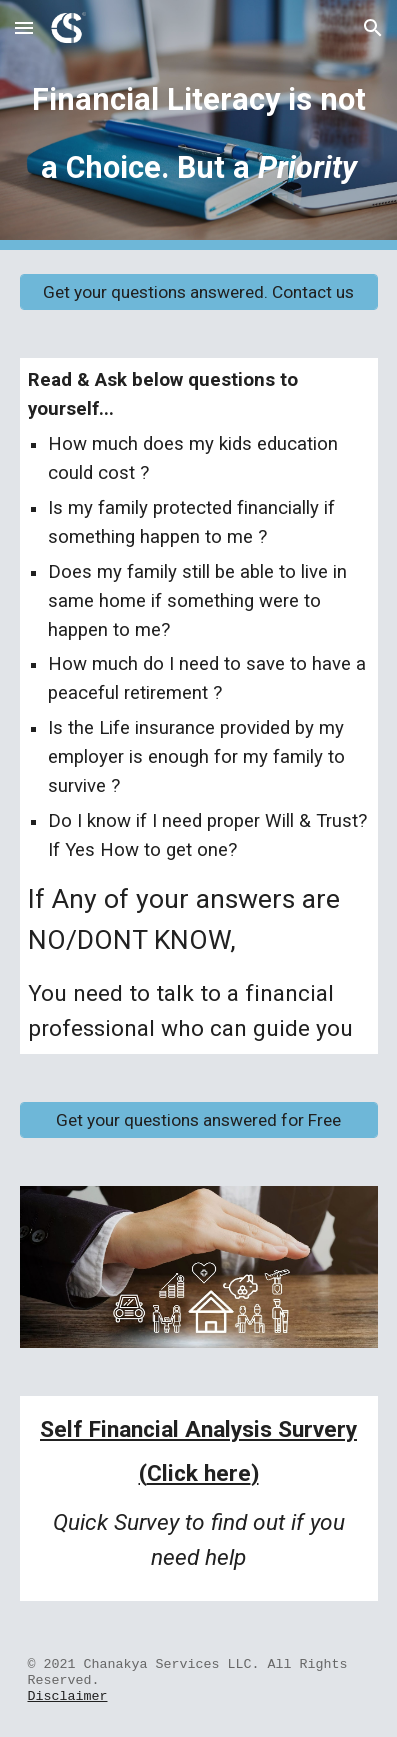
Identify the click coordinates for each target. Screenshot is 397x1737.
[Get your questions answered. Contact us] (199, 292)
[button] (24, 27)
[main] (199, 125)
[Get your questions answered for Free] (199, 1120)
